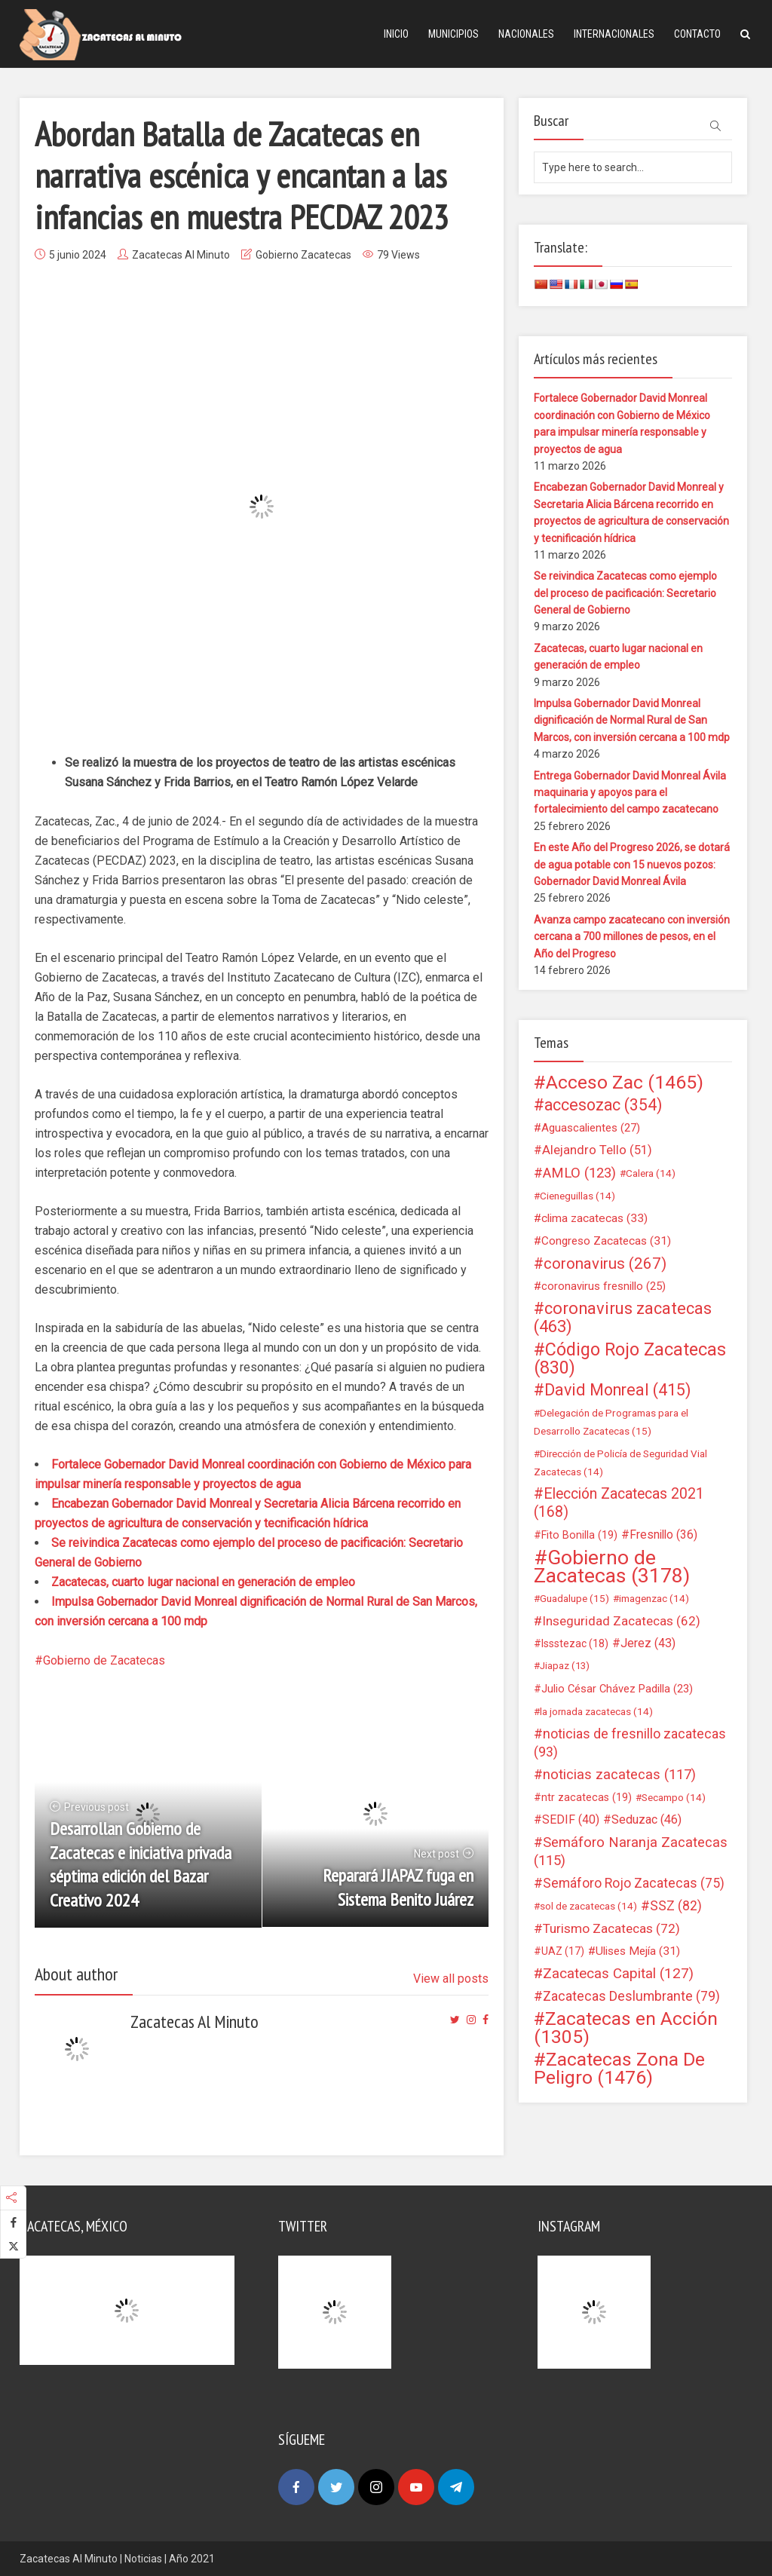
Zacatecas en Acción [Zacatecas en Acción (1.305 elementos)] (626, 2028)
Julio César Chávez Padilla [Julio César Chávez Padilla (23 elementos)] (617, 1688)
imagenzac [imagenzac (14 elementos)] (654, 1598)
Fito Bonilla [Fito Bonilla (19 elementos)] (579, 1535)
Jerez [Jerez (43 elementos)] (648, 1643)
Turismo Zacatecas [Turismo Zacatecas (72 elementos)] (611, 1928)
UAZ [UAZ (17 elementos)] (562, 1951)
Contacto (697, 34)
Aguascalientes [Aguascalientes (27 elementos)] (590, 1128)
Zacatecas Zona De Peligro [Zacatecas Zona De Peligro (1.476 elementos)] (619, 2069)
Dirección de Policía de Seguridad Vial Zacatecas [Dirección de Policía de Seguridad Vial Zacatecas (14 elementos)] (620, 1462)
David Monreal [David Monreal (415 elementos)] (617, 1390)
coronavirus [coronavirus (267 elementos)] (605, 1263)
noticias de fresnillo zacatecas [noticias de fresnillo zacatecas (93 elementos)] (630, 1743)
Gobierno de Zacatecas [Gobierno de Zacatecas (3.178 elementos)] (612, 1566)
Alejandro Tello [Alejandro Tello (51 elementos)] (597, 1150)
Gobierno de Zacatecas (104, 1660)
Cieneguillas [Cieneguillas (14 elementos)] (577, 1196)
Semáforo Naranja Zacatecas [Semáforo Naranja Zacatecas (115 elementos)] (631, 1851)
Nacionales (526, 34)
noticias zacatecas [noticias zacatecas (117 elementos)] (619, 1774)
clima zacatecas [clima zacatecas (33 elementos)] (594, 1218)
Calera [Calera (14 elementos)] (651, 1173)
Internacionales (614, 34)
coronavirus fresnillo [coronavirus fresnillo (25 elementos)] (603, 1286)
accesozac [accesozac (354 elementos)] (603, 1105)
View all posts (451, 1978)
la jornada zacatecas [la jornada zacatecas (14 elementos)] (596, 1711)
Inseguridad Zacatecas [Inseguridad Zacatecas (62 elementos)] (621, 1620)
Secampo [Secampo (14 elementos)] (674, 1797)
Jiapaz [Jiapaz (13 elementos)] (565, 1665)
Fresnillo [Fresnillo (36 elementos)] (663, 1534)
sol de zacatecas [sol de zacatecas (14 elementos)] (588, 1906)
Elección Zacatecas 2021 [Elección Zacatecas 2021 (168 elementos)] (619, 1503)
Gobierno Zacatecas (303, 255)
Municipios (453, 34)
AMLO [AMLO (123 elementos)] (579, 1173)
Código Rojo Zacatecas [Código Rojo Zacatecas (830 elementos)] (630, 1358)
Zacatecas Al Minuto (181, 255)
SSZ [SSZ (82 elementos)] (676, 1905)
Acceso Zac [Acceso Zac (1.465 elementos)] (624, 1083)
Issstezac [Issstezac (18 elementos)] (574, 1643)
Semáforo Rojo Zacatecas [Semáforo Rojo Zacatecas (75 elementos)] (634, 1883)
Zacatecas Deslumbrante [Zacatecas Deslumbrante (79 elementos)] (631, 1996)
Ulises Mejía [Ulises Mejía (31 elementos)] (638, 1951)
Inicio (396, 34)
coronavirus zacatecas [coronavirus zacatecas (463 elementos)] (623, 1318)
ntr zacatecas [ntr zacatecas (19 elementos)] (586, 1797)
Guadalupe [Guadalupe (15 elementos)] (574, 1598)
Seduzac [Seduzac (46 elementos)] (646, 1819)
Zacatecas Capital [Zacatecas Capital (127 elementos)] (618, 1973)
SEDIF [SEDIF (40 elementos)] (570, 1819)
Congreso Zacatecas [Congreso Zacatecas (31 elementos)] (606, 1241)
